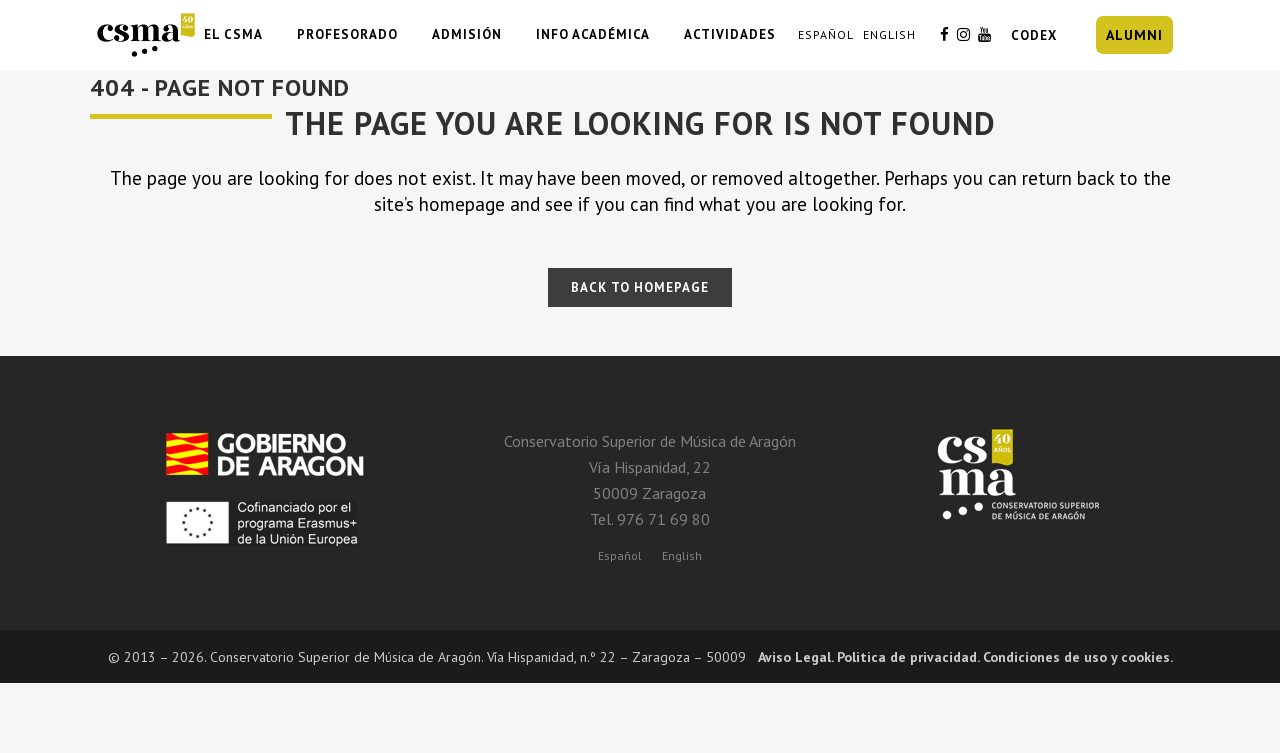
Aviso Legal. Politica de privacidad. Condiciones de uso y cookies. (965, 657)
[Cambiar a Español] (620, 555)
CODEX (1034, 35)
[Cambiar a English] (682, 555)
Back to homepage (640, 287)
